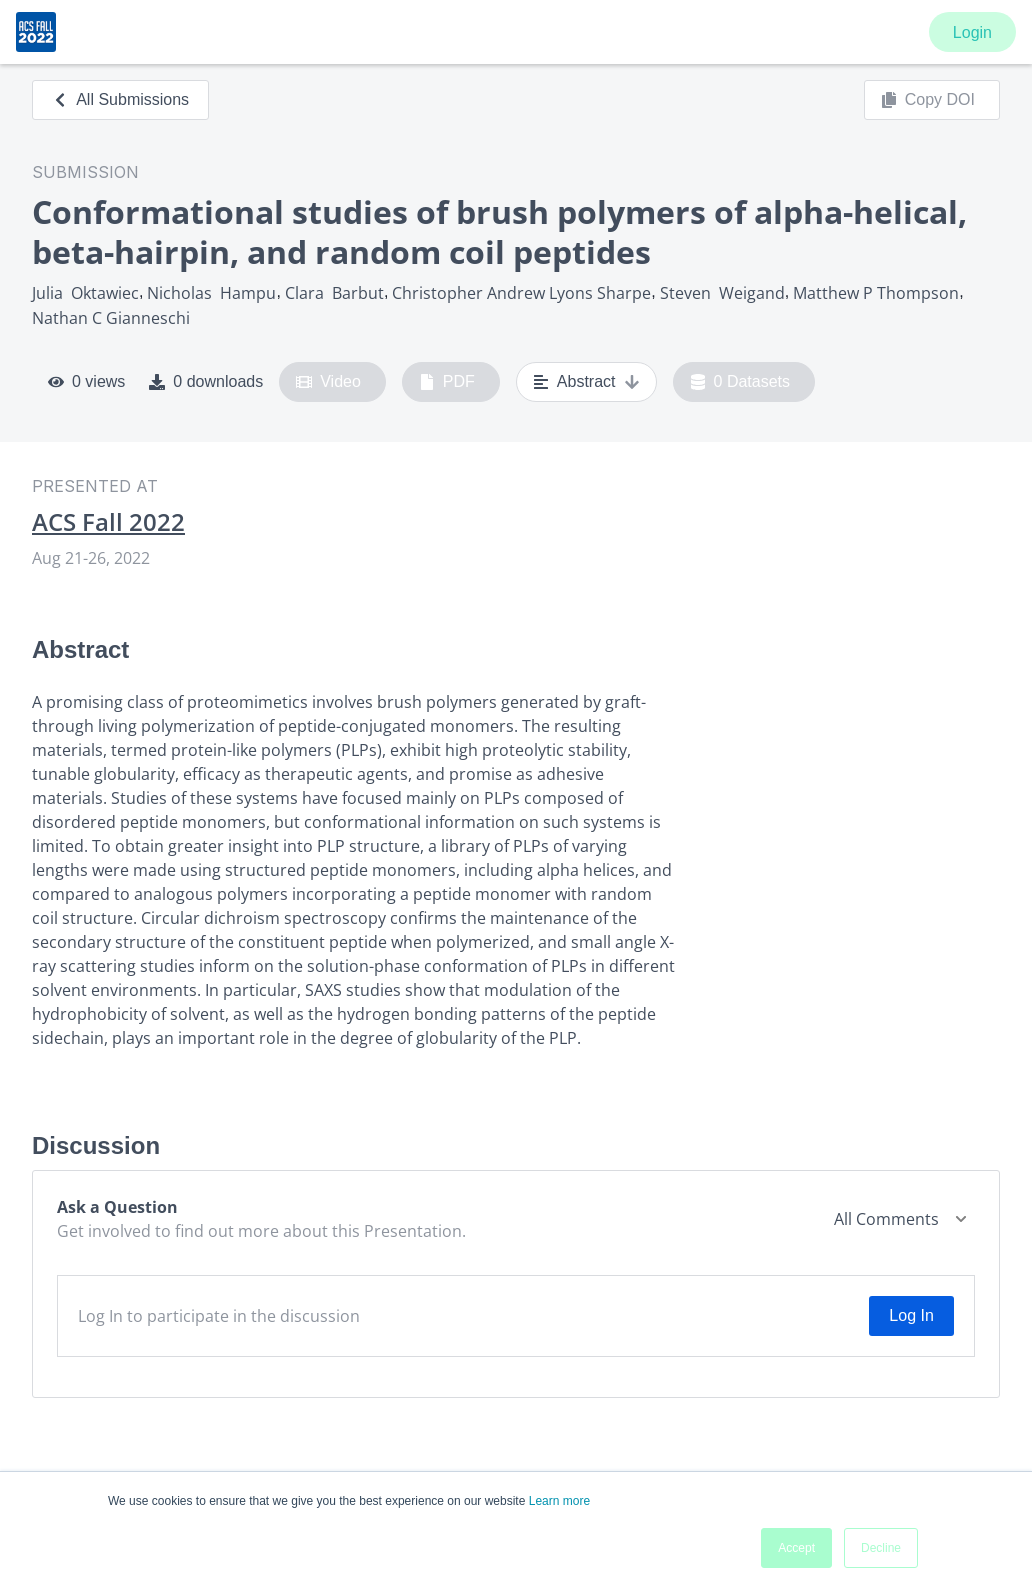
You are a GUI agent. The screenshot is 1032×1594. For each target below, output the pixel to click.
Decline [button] (881, 1548)
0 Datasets (740, 382)
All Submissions (120, 99)
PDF (447, 382)
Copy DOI (928, 100)
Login (972, 32)
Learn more (559, 1501)
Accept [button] (796, 1548)
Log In (911, 1315)
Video (328, 382)
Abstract (586, 382)
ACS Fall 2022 (108, 522)
